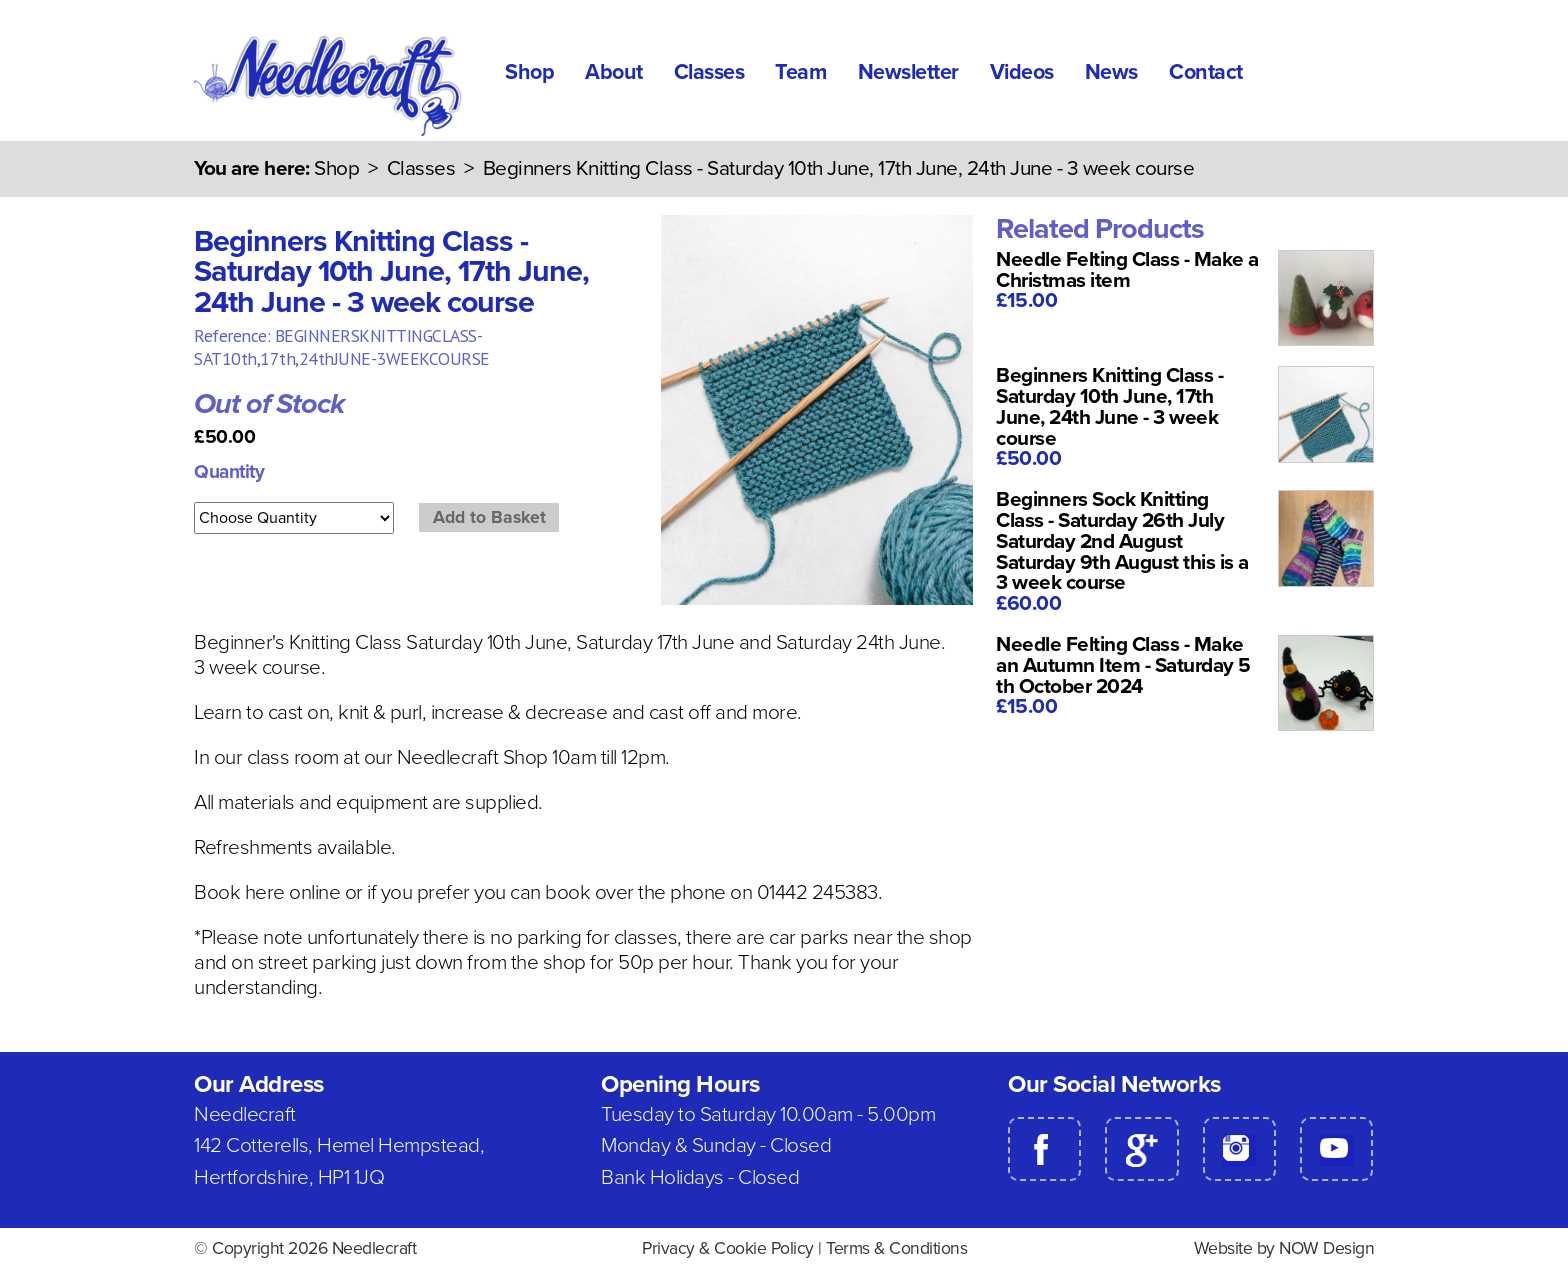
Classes (709, 72)
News (1111, 72)
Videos (1022, 72)
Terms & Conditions (896, 1248)
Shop (529, 72)
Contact (1206, 72)
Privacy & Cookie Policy (728, 1248)
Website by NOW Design (1284, 1248)
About (614, 72)
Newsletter (908, 72)
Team (800, 72)
